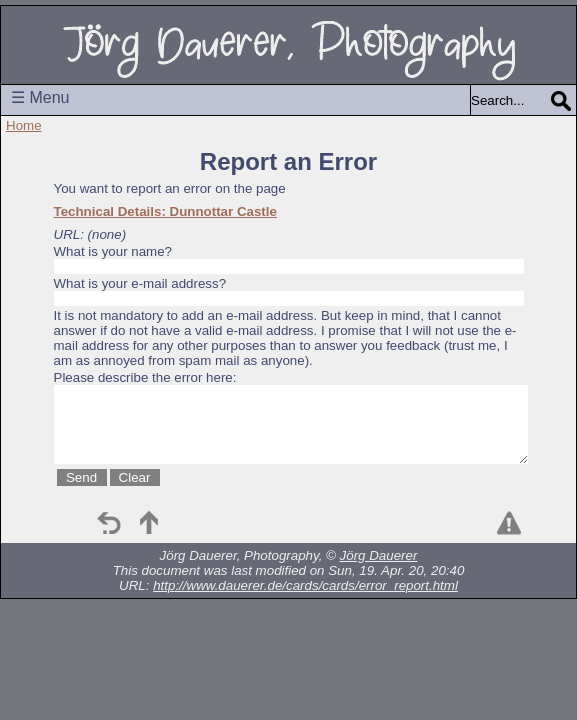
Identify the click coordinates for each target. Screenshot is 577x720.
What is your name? (113, 251)
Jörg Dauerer (379, 555)
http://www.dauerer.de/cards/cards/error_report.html (305, 585)
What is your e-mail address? (140, 283)
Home (24, 125)
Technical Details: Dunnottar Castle (165, 211)
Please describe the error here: (145, 377)
